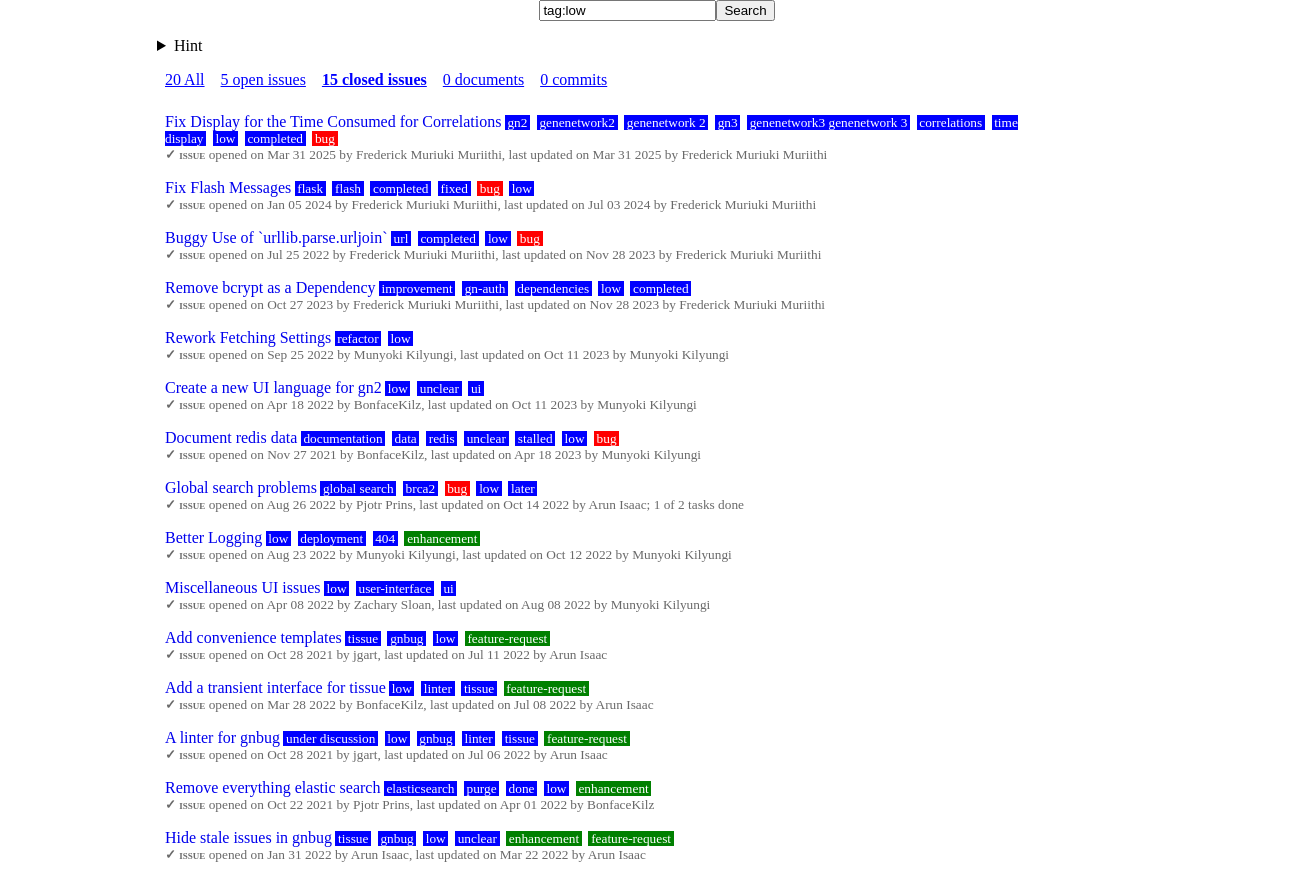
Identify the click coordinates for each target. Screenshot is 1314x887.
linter (438, 688)
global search (358, 488)
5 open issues (263, 79)
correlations (950, 122)
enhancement (442, 538)
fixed (453, 188)
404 (385, 538)
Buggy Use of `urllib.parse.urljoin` (276, 237)
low (225, 138)
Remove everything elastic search (272, 787)
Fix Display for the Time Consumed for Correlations (333, 121)
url (401, 238)
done (522, 788)
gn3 (728, 122)
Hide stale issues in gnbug (248, 837)
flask (310, 188)
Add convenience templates (253, 637)
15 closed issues (374, 79)
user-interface (394, 588)
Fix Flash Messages (228, 187)
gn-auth (485, 288)
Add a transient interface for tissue (275, 687)
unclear (439, 388)
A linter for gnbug (222, 737)
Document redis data (231, 437)
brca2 (421, 488)
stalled (535, 438)
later (523, 488)
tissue (363, 638)
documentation (342, 438)
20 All (185, 79)
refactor (357, 338)
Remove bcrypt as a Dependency (270, 287)
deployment (331, 538)
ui (476, 388)
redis (442, 438)
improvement (417, 288)
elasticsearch (420, 788)
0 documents (483, 79)
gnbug (406, 638)
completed (275, 138)
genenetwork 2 (666, 122)
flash (348, 188)
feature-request (507, 638)
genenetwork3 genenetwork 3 (829, 122)
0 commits (573, 79)
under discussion (330, 738)
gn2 (517, 122)
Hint (188, 45)
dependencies (553, 288)
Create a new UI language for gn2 (273, 387)
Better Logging (213, 537)
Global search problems (241, 487)
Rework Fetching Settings (248, 337)
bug (325, 138)
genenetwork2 (577, 122)
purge (482, 788)
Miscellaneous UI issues (243, 587)
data (406, 438)
